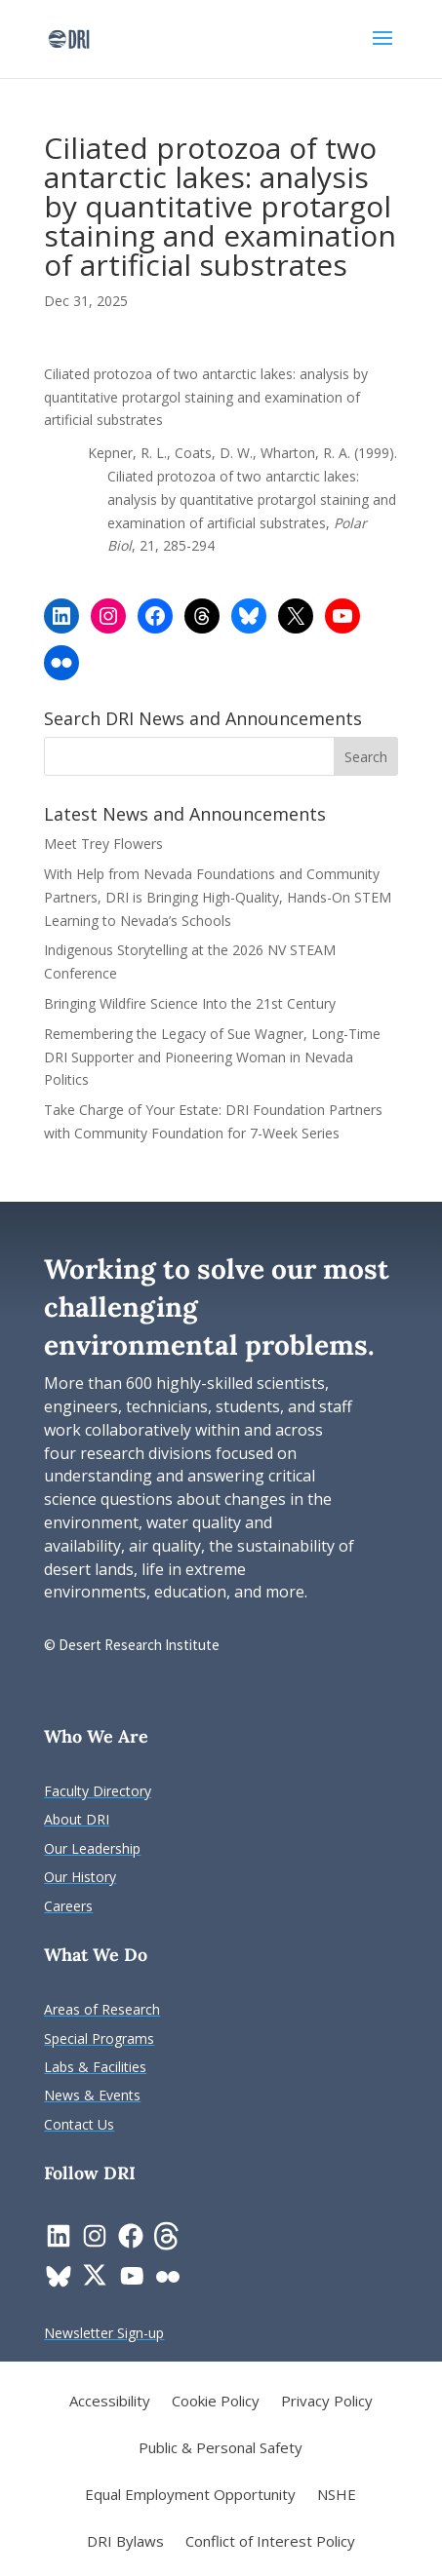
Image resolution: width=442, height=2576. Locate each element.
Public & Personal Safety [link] (220, 2449)
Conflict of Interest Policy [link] (270, 2542)
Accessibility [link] (109, 2402)
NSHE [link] (336, 2495)
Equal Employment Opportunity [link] (190, 2495)
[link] (69, 37)
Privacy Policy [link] (327, 2402)
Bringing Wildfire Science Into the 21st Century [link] (192, 1003)
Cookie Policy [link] (216, 2402)
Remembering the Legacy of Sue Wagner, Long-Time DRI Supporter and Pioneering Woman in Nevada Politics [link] (212, 1057)
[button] (382, 50)
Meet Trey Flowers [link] (103, 843)
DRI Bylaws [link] (125, 2542)
